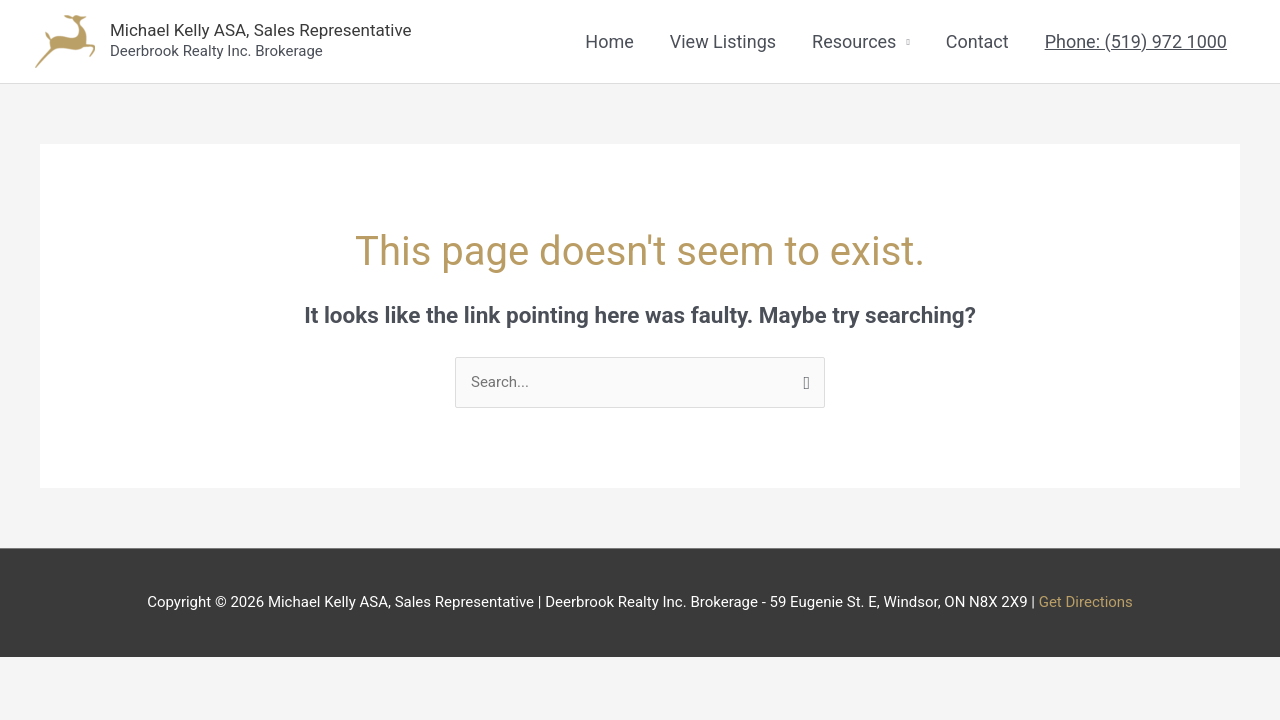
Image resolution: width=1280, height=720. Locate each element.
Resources (854, 41)
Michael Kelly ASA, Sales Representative (261, 30)
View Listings (723, 41)
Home (609, 41)
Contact (977, 41)
